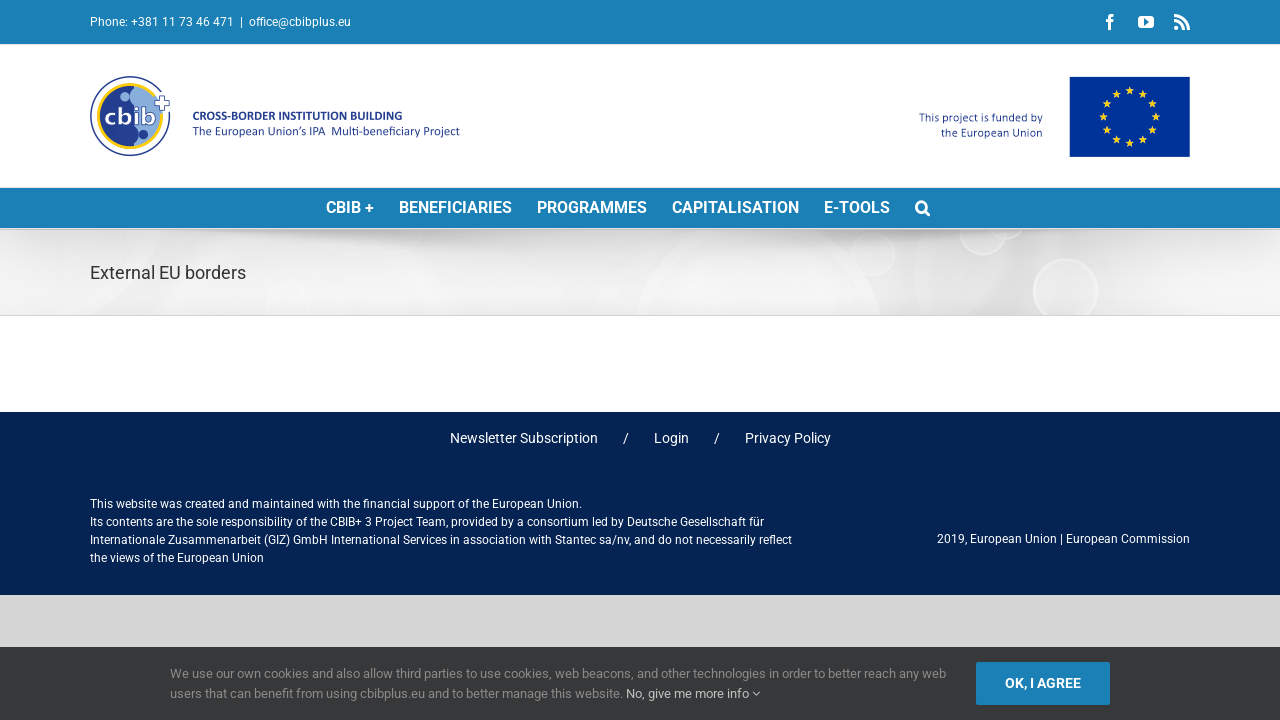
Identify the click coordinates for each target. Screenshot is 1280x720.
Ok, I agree (1043, 683)
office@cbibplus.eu (300, 22)
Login (671, 438)
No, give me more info (693, 693)
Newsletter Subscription (524, 438)
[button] (922, 208)
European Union (1013, 539)
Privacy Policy (788, 438)
